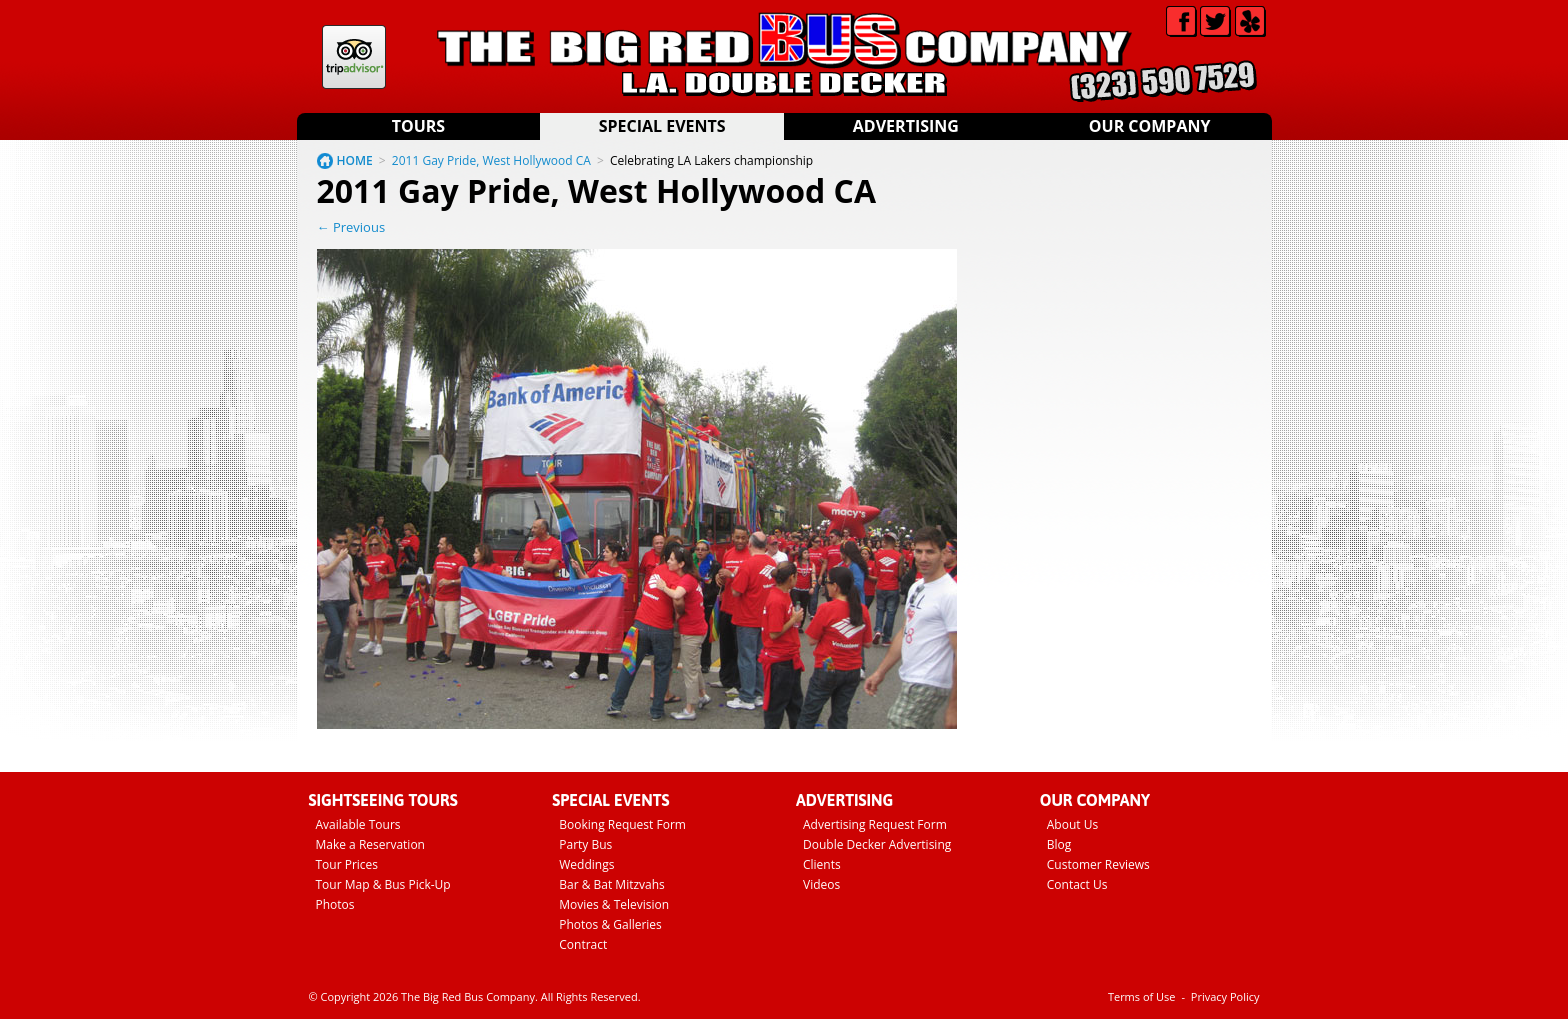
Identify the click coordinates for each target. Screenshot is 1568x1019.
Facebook (1181, 21)
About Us (1072, 824)
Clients (822, 864)
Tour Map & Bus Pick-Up (383, 884)
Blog (1059, 844)
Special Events (662, 126)
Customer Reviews (1098, 864)
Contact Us (1077, 884)
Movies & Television (614, 904)
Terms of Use (1142, 996)
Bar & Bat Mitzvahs (612, 884)
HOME (355, 160)
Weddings (586, 864)
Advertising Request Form (875, 824)
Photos (335, 904)
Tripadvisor (354, 57)
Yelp (1250, 21)
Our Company (1150, 126)
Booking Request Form (622, 824)
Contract (583, 944)
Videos (821, 884)
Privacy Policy (1225, 996)
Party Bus (585, 844)
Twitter (1215, 21)
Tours (418, 126)
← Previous (351, 227)
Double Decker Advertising (877, 844)
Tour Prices (347, 864)
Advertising (906, 126)
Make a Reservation (370, 844)
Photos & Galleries (610, 924)
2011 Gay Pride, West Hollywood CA (491, 160)
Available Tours (358, 824)
